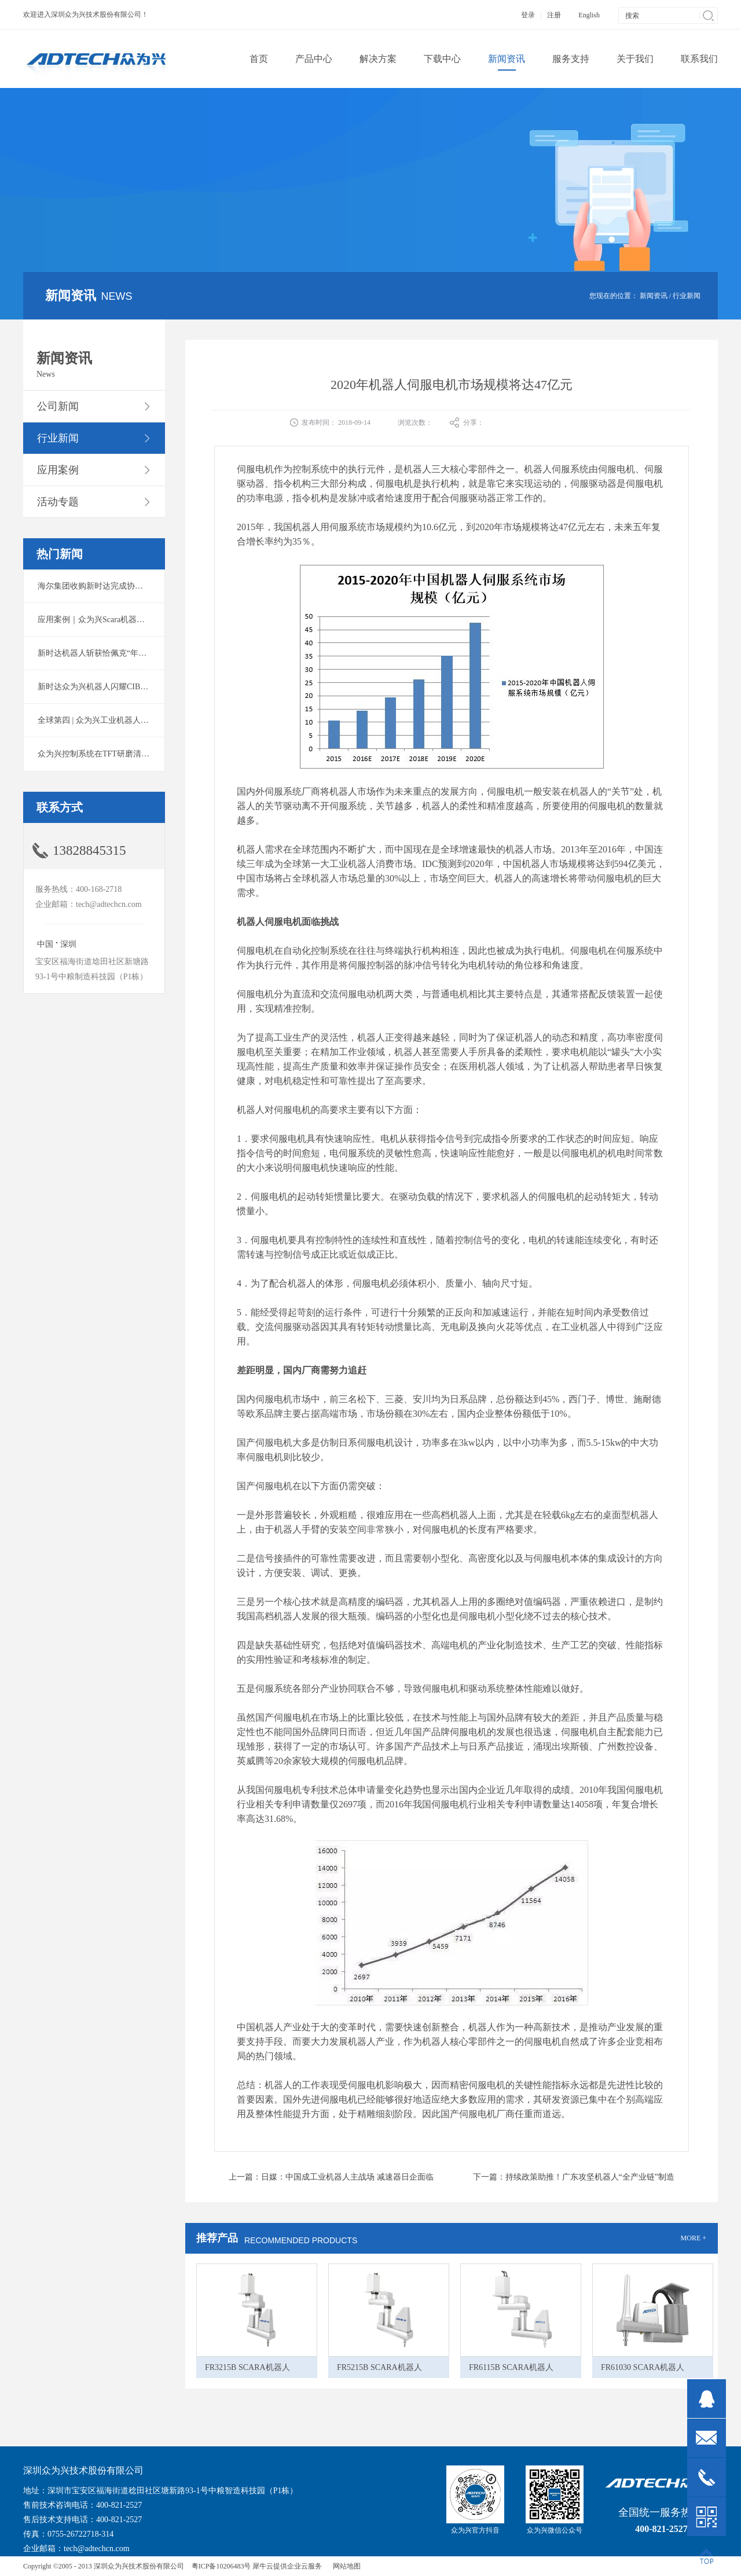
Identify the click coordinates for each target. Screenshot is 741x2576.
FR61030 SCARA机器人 (642, 2367)
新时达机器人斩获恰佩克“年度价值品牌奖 (112, 653)
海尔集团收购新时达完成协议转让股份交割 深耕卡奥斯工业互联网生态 (164, 586)
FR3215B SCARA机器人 (247, 2367)
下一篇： (573, 2177)
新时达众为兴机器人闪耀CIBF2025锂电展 (111, 686)
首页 (259, 59)
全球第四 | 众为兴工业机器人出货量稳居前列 (117, 720)
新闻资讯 (653, 296)
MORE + (693, 2238)
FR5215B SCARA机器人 (379, 2367)
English (589, 15)
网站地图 (345, 2566)
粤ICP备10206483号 (221, 2566)
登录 (528, 15)
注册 (554, 15)
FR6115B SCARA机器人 (511, 2367)
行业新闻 (686, 296)
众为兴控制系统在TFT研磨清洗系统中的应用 (118, 753)
